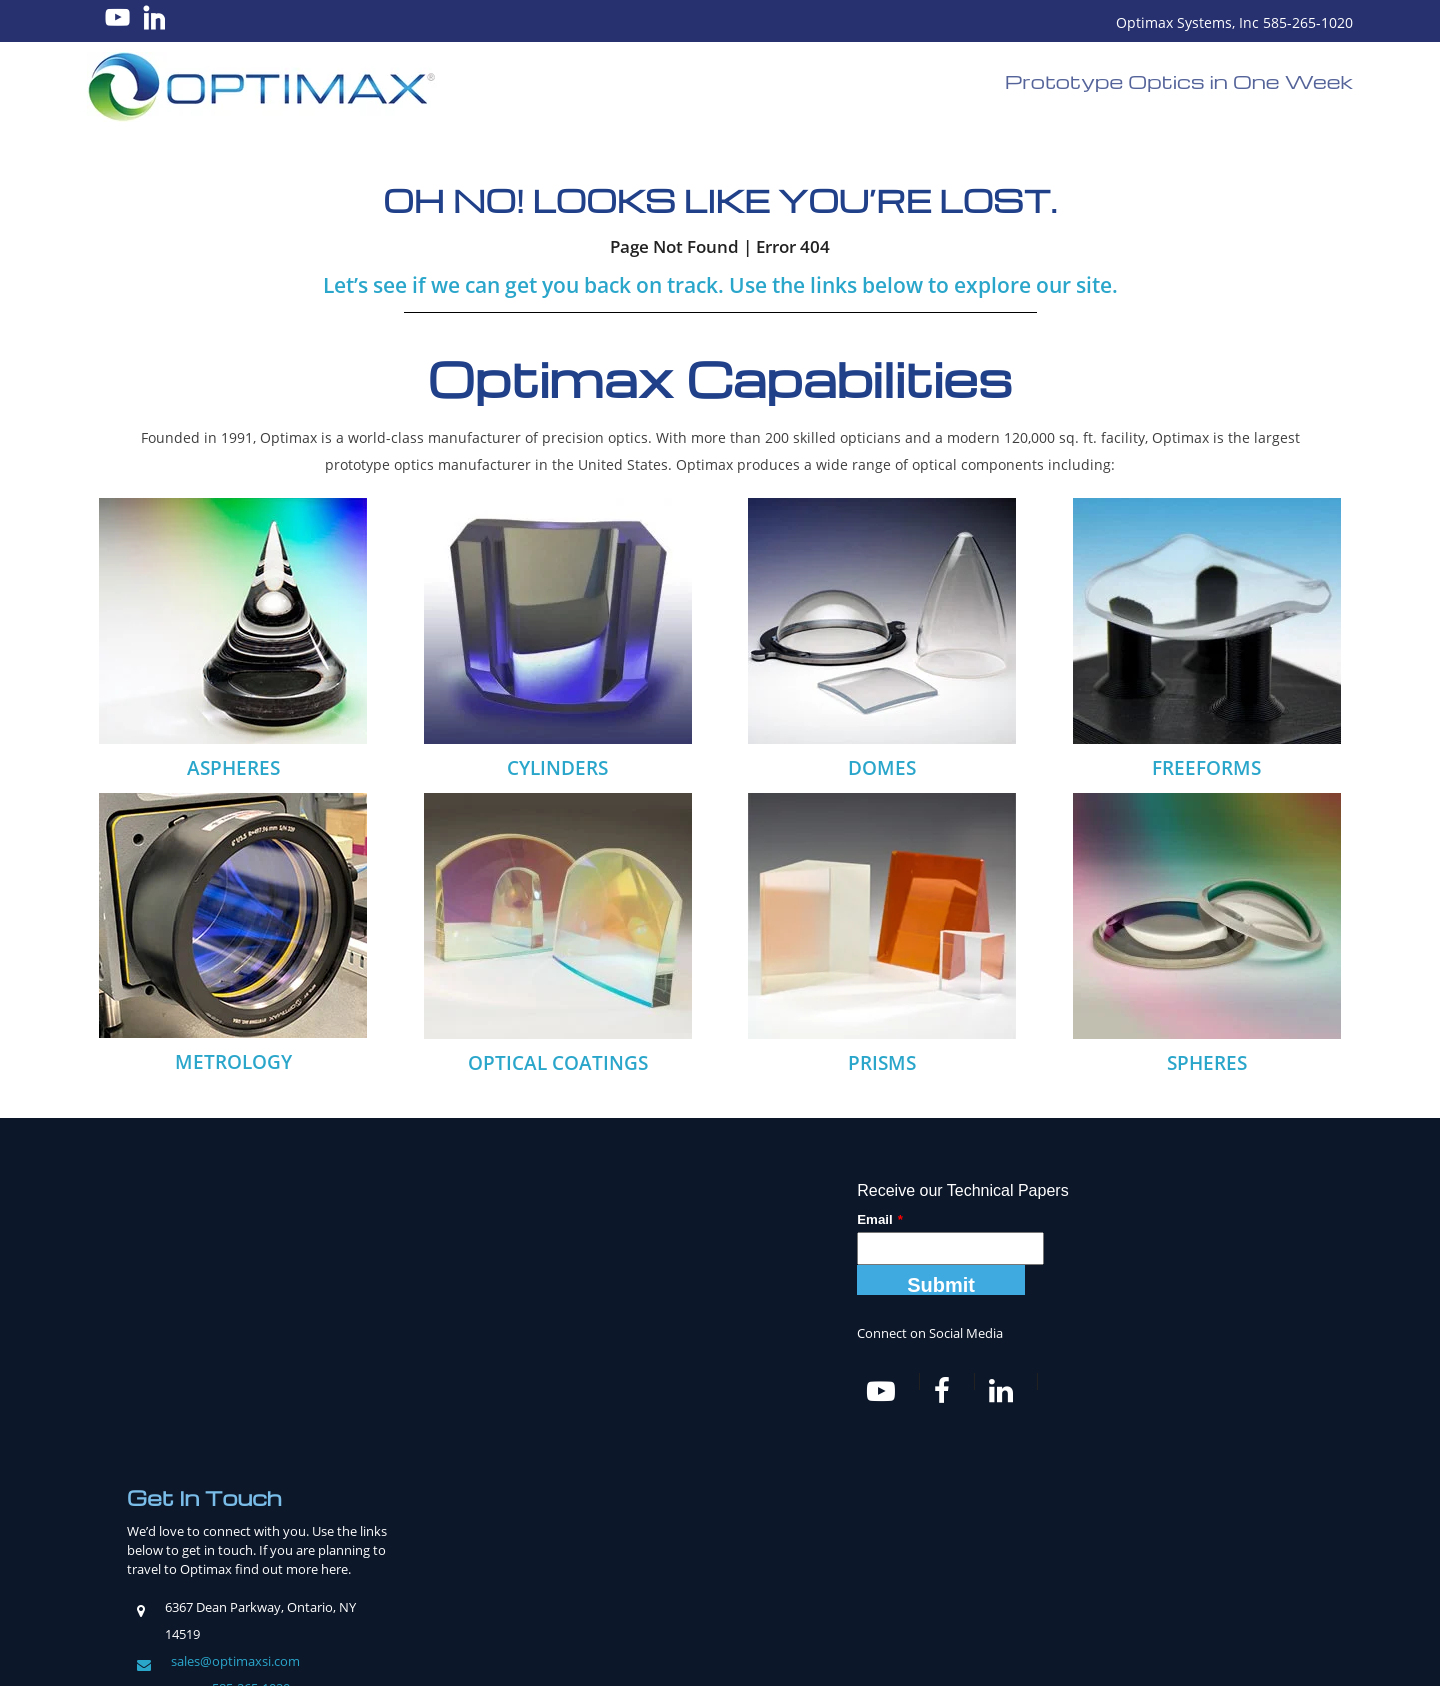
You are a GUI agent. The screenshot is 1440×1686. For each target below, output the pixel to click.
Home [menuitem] (335, 1584)
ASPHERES (233, 768)
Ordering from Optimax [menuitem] (943, 1584)
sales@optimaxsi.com (235, 1421)
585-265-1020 (251, 1448)
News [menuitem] (836, 1584)
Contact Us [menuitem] (1071, 1584)
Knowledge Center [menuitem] (629, 1584)
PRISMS (882, 1063)
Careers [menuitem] (449, 1584)
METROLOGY (233, 1062)
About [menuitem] (388, 1584)
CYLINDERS (557, 768)
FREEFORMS (1206, 768)
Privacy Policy (883, 1651)
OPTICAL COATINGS (558, 1063)
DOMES (882, 768)
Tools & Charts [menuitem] (754, 1584)
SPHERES (1207, 1063)
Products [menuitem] (521, 1584)
